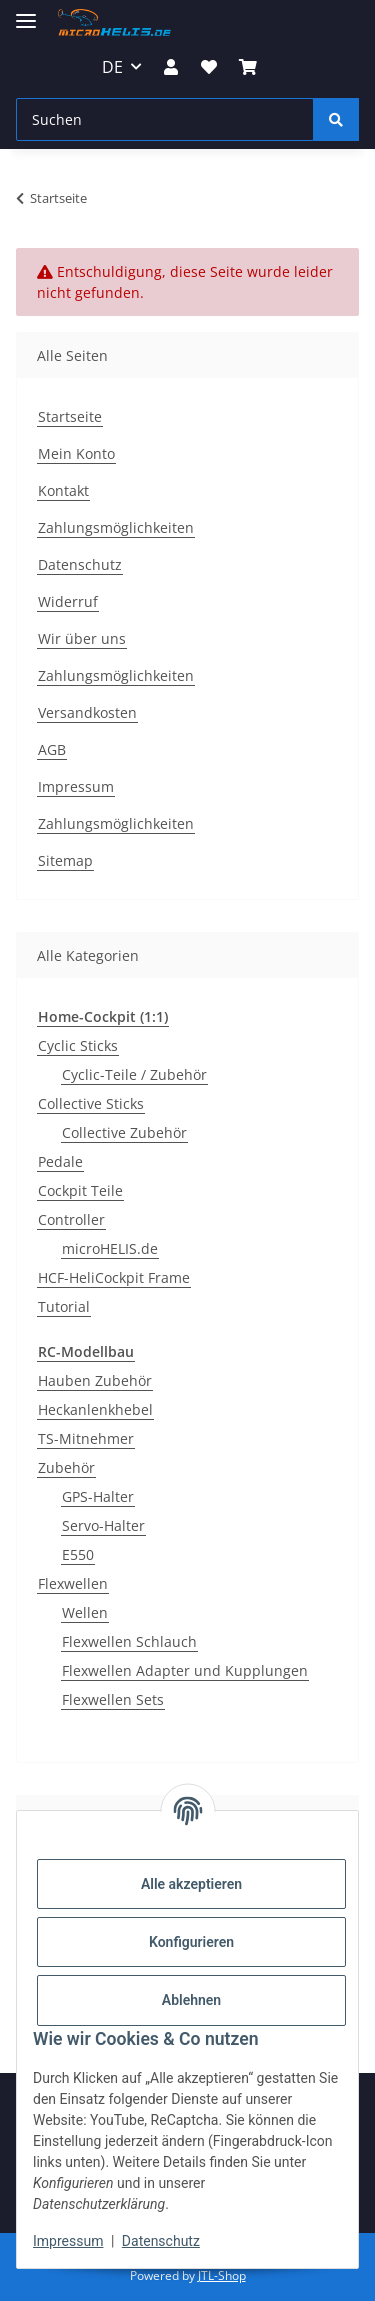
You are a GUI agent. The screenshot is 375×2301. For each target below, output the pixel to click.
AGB (52, 749)
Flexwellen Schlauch (129, 1641)
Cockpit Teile (80, 1190)
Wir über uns (82, 638)
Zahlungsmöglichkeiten (116, 527)
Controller (71, 1219)
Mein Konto (76, 453)
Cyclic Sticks (78, 1045)
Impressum (68, 2241)
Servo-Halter (103, 1525)
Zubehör (66, 1467)
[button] (171, 67)
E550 (78, 1554)
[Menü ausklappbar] (26, 12)
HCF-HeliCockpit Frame (114, 1277)
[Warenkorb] (248, 67)
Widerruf (68, 601)
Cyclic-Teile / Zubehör (134, 1074)
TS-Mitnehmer (86, 1438)
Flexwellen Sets (113, 1699)
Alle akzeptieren (191, 1884)
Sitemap (65, 860)
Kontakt (63, 490)
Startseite (70, 416)
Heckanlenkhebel (95, 1409)
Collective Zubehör (124, 1132)
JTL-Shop (222, 2275)
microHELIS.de (110, 1248)
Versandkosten (87, 712)
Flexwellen (73, 1583)
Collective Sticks (91, 1103)
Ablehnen (191, 2000)
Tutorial (64, 1306)
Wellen (85, 1612)
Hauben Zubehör (95, 1380)
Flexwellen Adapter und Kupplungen (185, 1670)
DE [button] (112, 67)
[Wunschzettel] (209, 67)
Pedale (60, 1161)
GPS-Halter (98, 1496)
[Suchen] (165, 119)
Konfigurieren (191, 1942)
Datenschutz (161, 2241)
